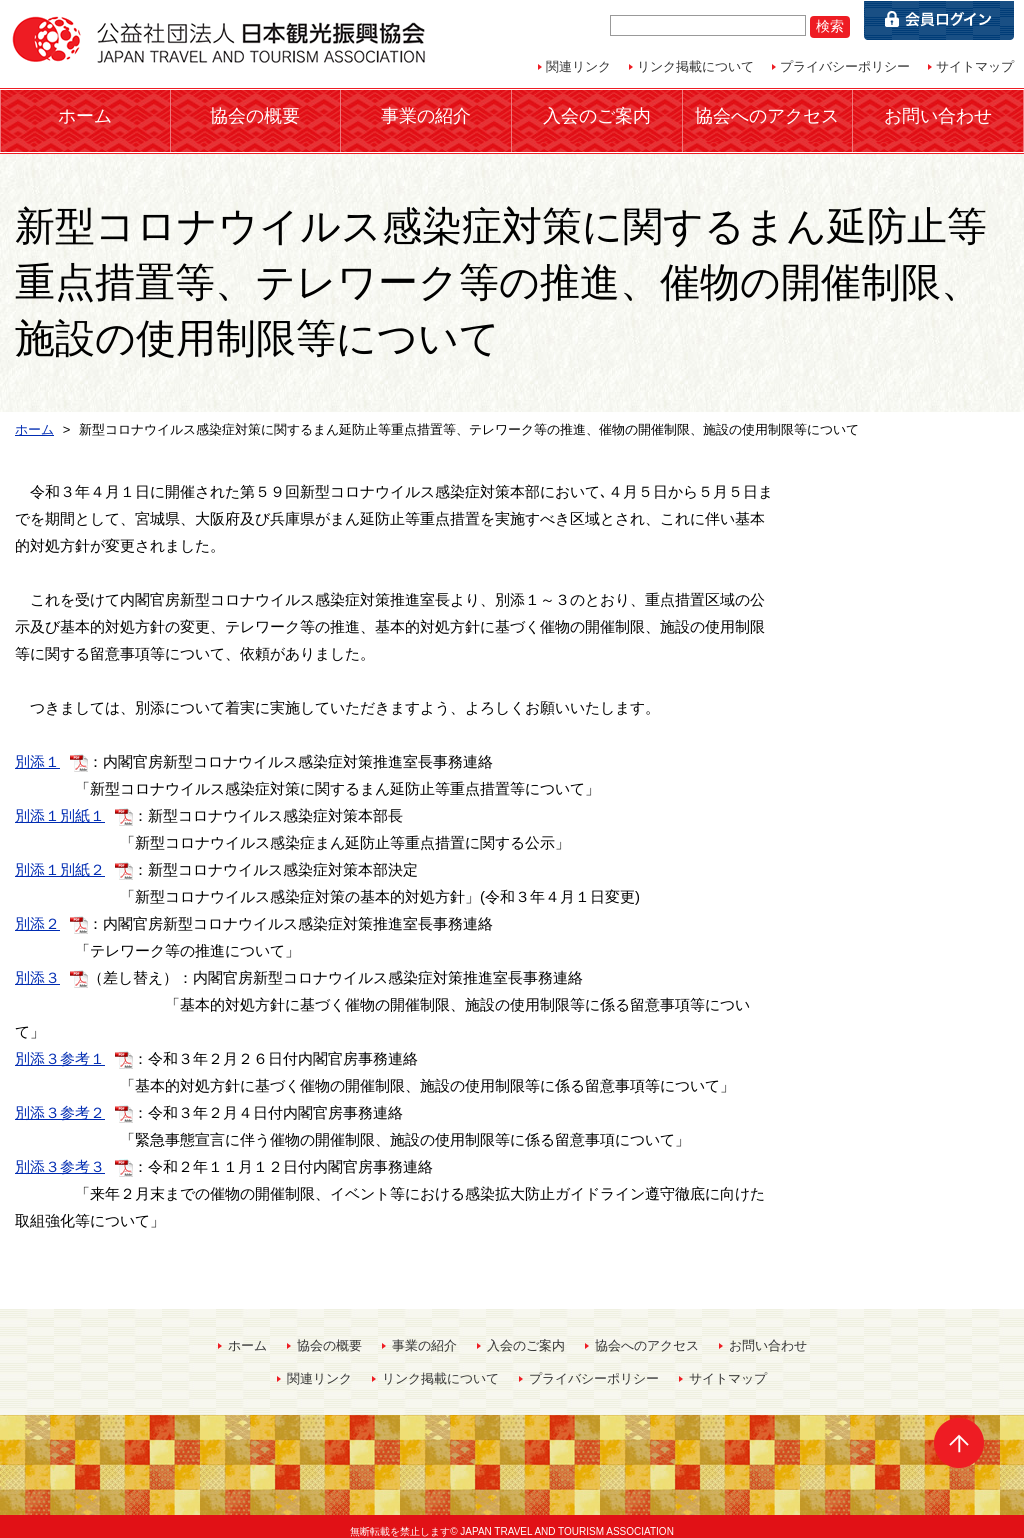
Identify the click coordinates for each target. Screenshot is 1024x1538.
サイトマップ (975, 66)
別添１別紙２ (60, 857)
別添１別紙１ (60, 803)
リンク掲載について (695, 66)
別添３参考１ (60, 1046)
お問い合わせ (938, 114)
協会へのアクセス (767, 114)
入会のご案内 (597, 114)
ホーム (85, 114)
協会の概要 (255, 114)
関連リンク (578, 66)
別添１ (37, 749)
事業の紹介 (426, 114)
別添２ (37, 911)
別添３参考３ (60, 1154)
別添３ (37, 965)
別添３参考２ (60, 1100)
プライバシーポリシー (845, 66)
